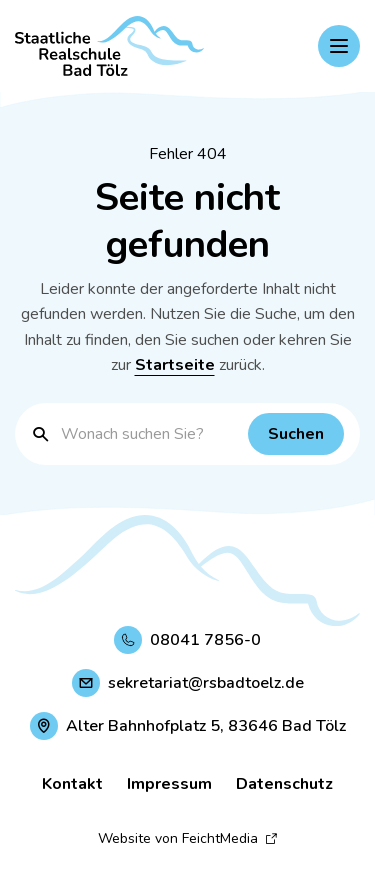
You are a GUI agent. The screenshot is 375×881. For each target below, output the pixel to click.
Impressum (169, 784)
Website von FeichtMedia (188, 838)
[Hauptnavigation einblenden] (339, 46)
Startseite (175, 365)
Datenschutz (284, 784)
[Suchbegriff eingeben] (149, 434)
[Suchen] (296, 434)
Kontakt (72, 784)
